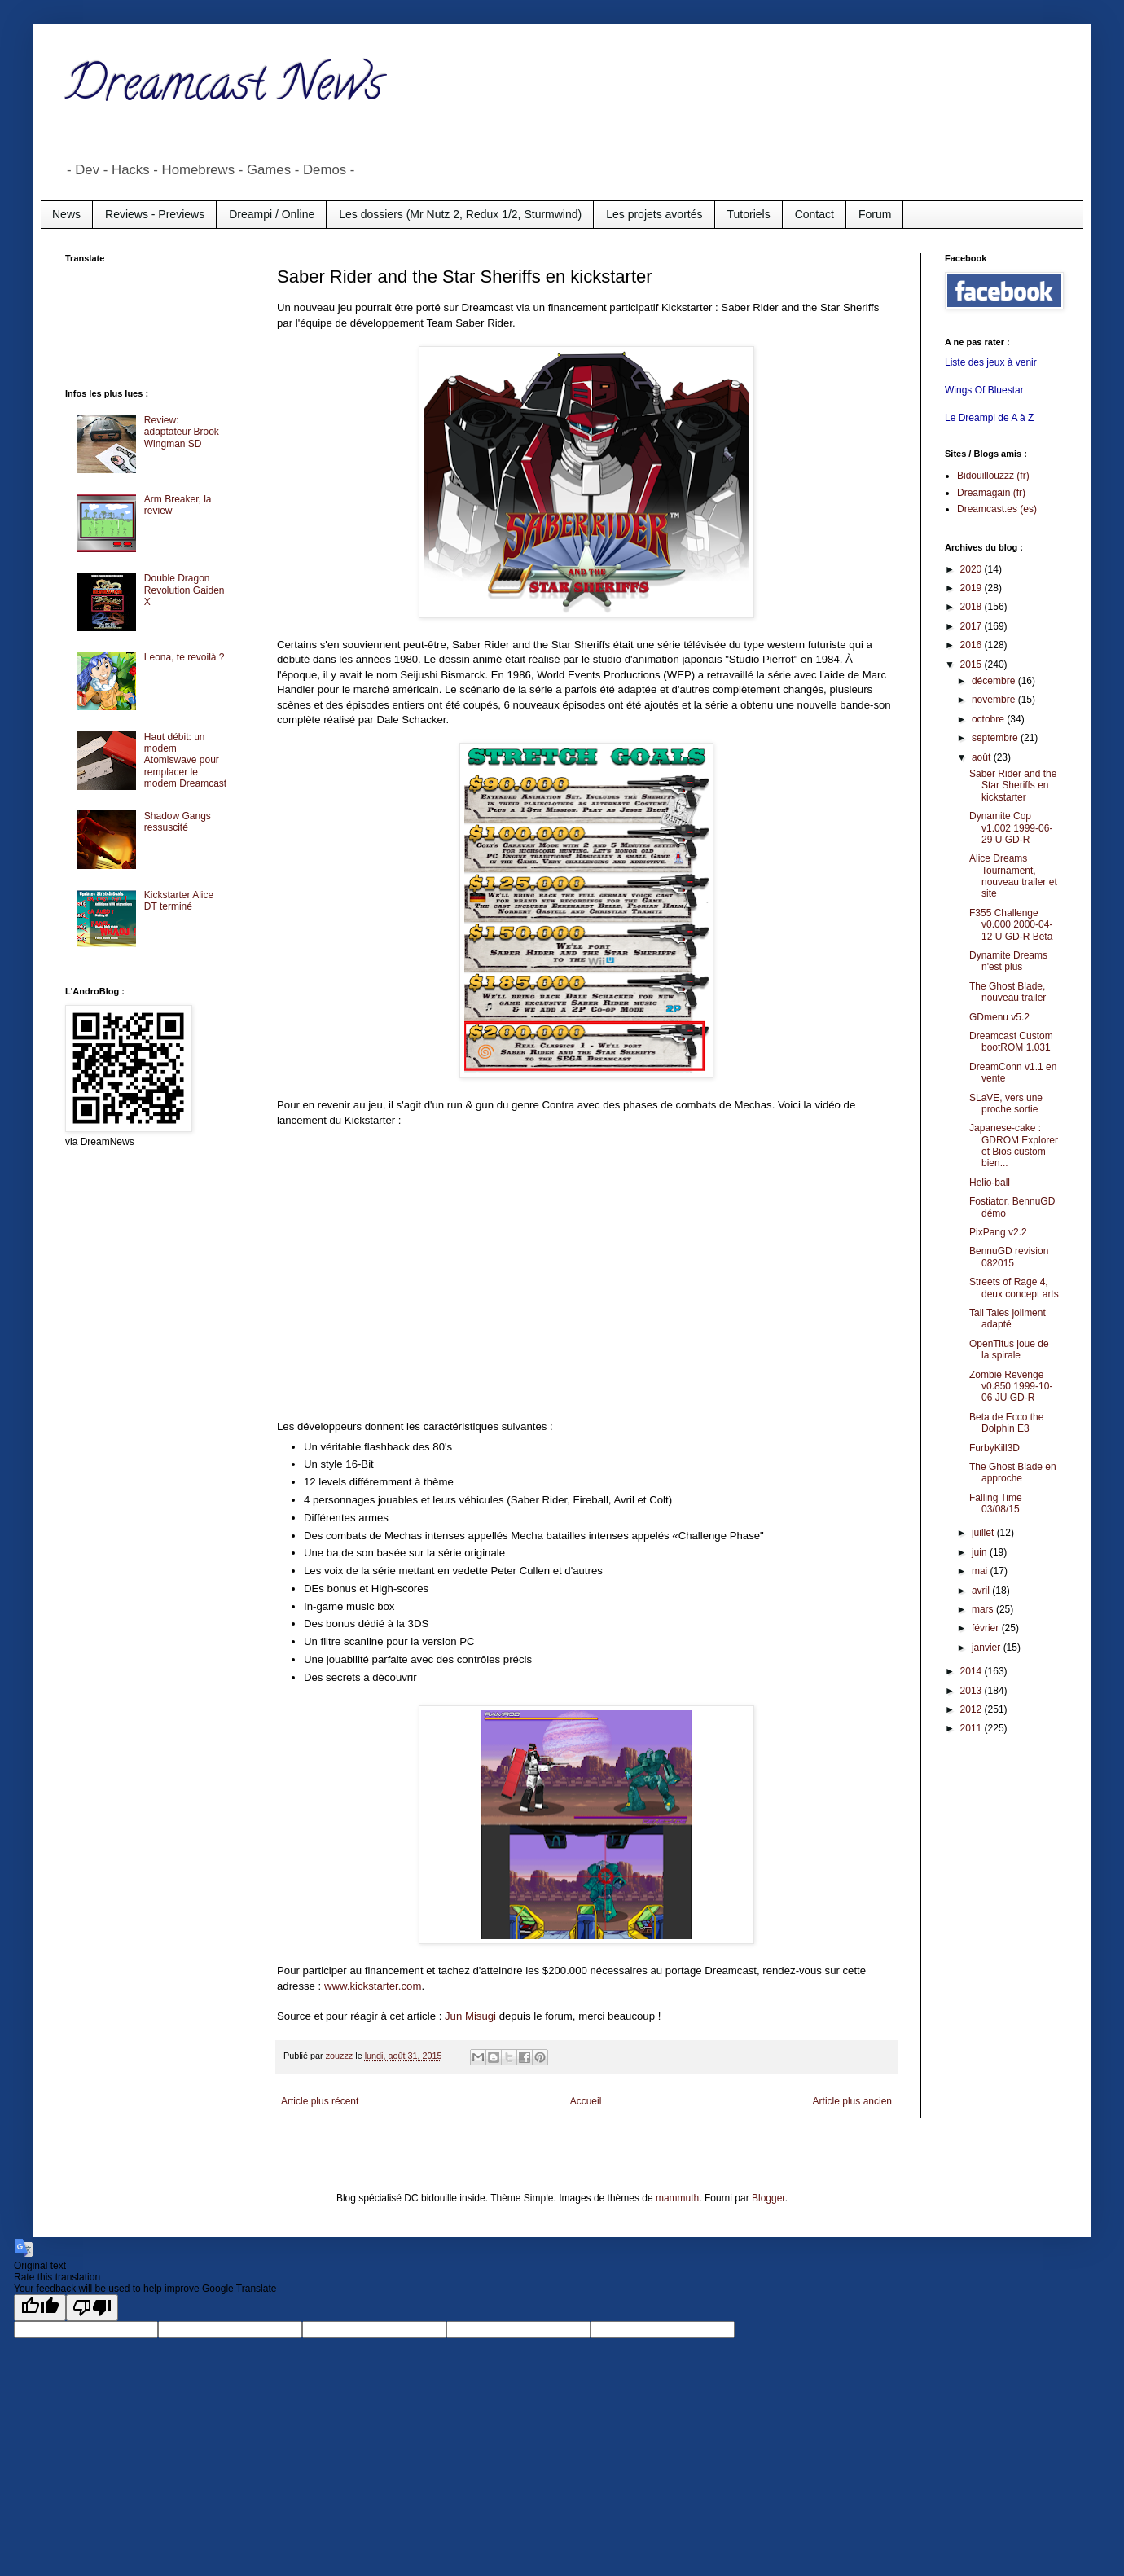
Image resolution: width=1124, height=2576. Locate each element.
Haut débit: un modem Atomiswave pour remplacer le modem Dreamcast (185, 760)
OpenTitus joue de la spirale (1009, 1349)
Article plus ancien (852, 2101)
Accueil (586, 2101)
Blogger (768, 2198)
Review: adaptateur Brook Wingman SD (181, 432)
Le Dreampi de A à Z (989, 417)
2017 (972, 626)
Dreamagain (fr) (991, 492)
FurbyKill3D (994, 1448)
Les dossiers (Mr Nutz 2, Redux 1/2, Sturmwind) (460, 214)
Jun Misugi (470, 2016)
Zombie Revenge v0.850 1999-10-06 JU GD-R (1010, 1386)
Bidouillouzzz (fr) (993, 475)
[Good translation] (40, 2307)
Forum (874, 214)
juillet (984, 1532)
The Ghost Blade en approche (1012, 1472)
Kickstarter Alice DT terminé (178, 900)
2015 (972, 664)
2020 (972, 569)
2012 (972, 1709)
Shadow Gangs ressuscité (177, 821)
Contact (814, 214)
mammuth (677, 2198)
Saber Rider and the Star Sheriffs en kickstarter (1012, 785)
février (987, 1628)
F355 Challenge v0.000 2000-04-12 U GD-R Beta (1010, 924)
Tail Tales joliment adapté (1007, 1318)
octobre (989, 719)
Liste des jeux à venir (991, 362)
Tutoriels (749, 214)
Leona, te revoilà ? (184, 657)
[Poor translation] (92, 2307)
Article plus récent (319, 2101)
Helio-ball (989, 1182)
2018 (972, 606)
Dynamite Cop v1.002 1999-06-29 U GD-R (1010, 827)
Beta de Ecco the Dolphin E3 (1006, 1422)
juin (981, 1552)
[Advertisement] (130, 324)
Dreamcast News (224, 88)
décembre (995, 681)
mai (981, 1571)
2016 (972, 645)
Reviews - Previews (154, 214)
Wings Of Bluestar (984, 390)
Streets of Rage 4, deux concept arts (1014, 1287)
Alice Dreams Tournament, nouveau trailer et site (1013, 876)
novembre (995, 699)
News (66, 214)
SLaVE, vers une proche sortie (1006, 1103)
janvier (987, 1647)
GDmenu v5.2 (999, 1017)
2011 (972, 1728)
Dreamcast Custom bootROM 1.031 (1011, 1041)
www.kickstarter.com (372, 1986)
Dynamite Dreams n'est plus (1008, 961)
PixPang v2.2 (998, 1232)
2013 (972, 1690)
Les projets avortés (654, 214)
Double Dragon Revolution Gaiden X (184, 590)
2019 (972, 588)
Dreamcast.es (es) (997, 509)
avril (982, 1590)
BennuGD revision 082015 (1008, 1256)
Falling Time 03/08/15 (995, 1503)
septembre (996, 738)
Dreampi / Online (271, 214)
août (983, 757)
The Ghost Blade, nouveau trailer (1007, 992)
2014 (972, 1671)
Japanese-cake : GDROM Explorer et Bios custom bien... (1013, 1145)
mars (984, 1609)
